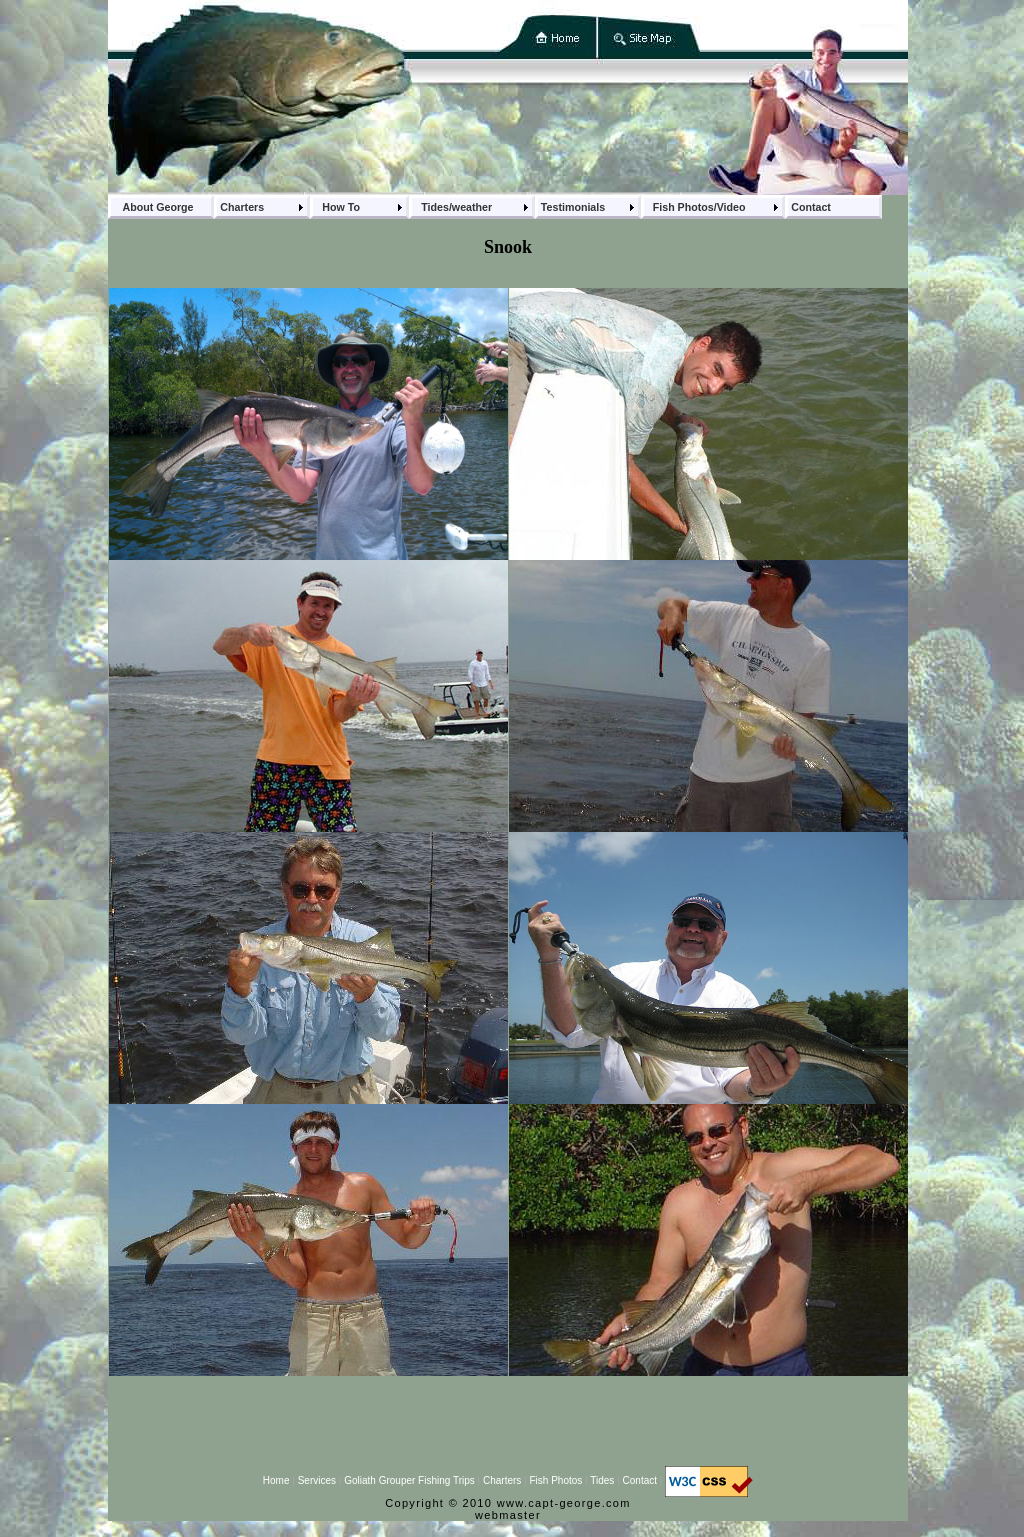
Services (317, 1480)
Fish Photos (555, 1480)
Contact (640, 1480)
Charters (502, 1480)
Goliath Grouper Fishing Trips (409, 1480)
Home (276, 1480)
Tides (602, 1480)
